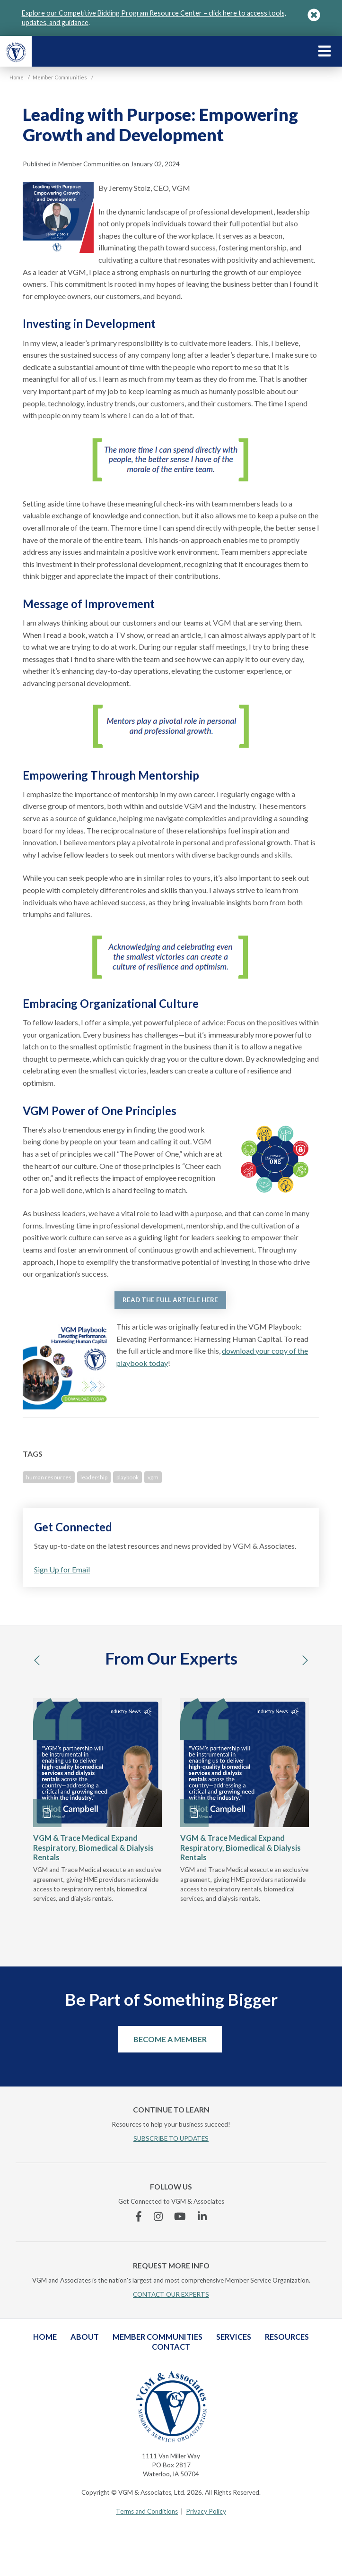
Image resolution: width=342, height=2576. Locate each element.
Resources (287, 2336)
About (84, 2336)
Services (233, 2336)
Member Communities (157, 2336)
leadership (93, 1477)
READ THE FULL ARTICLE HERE (170, 1300)
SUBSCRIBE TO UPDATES (171, 2138)
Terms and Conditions (147, 2511)
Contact (171, 2346)
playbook (127, 1477)
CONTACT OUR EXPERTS (171, 2294)
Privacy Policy (206, 2511)
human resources (48, 1477)
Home (45, 2336)
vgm (153, 1477)
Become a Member (170, 2039)
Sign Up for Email (62, 1569)
